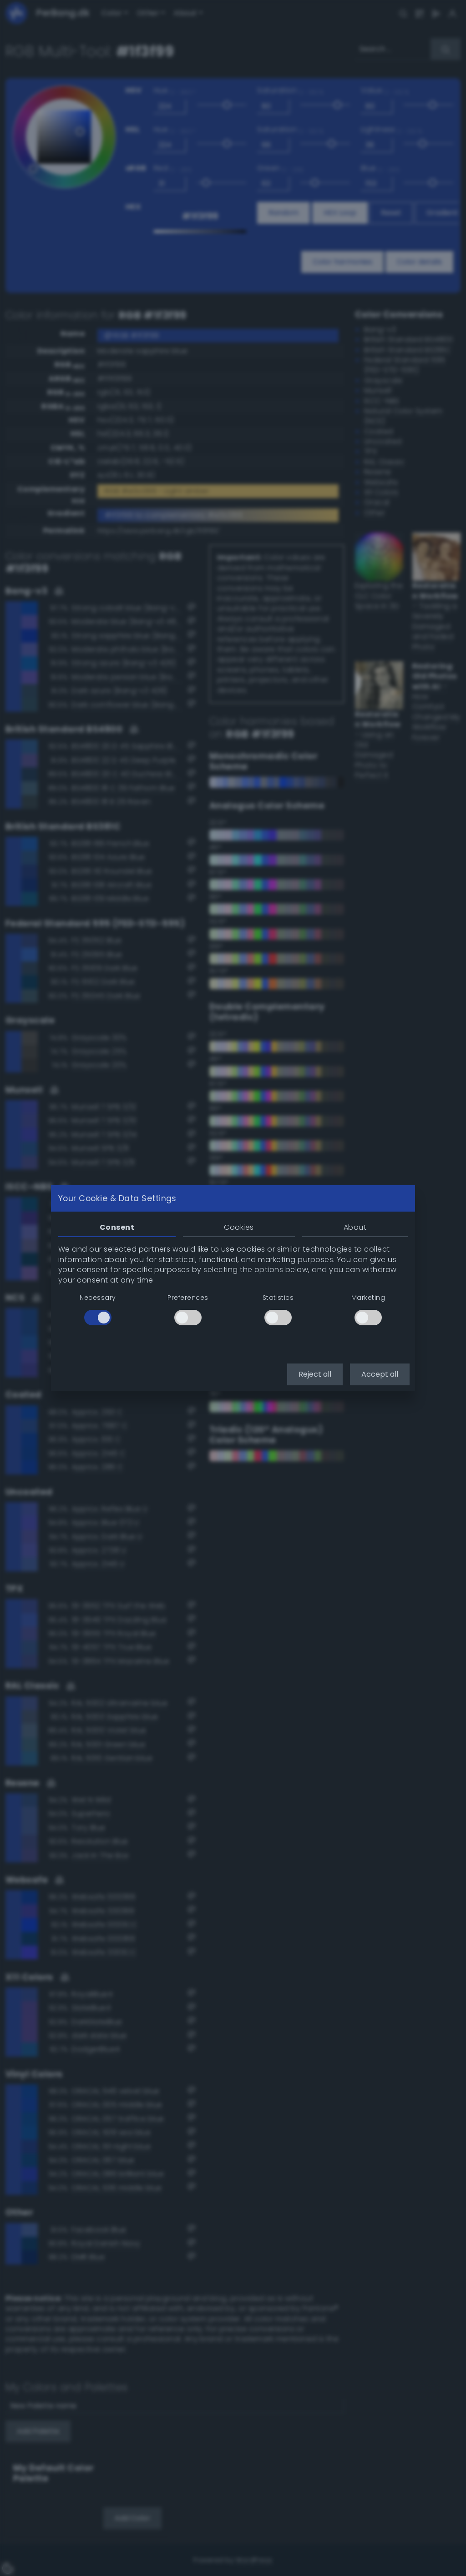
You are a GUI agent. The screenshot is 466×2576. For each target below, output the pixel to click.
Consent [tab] (117, 1227)
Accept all (379, 1374)
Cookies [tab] (238, 1227)
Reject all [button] (315, 1374)
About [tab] (355, 1227)
